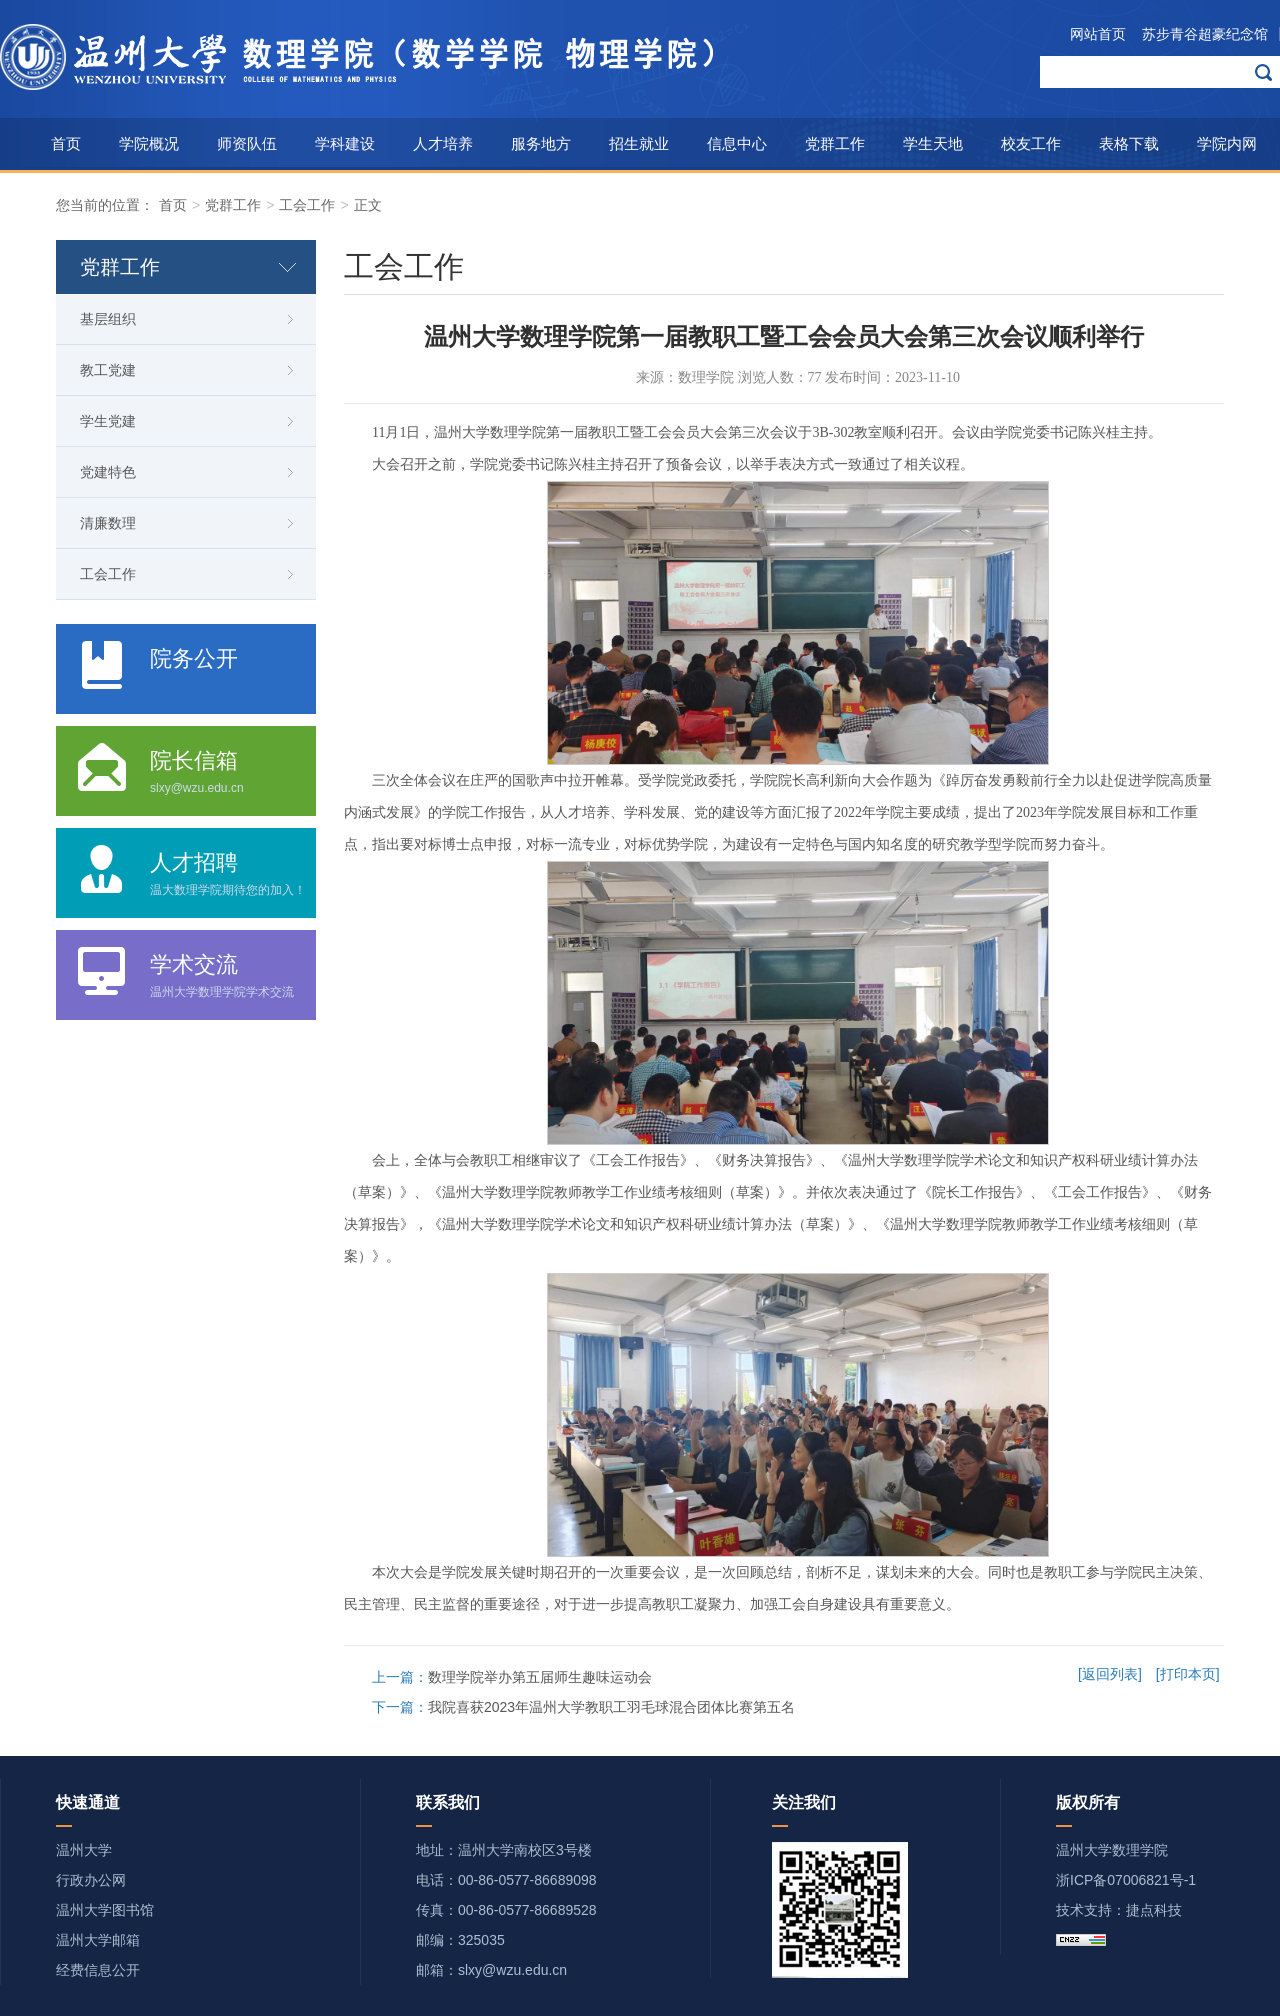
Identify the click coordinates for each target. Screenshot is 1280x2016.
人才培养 (443, 143)
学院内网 (1227, 143)
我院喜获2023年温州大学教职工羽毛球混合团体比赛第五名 (611, 1707)
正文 (368, 205)
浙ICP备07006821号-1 (1126, 1880)
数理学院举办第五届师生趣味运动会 (540, 1677)
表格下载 (1129, 143)
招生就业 (639, 143)
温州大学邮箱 (98, 1940)
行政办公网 (91, 1880)
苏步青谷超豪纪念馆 (1205, 34)
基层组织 (108, 319)
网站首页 (1098, 34)
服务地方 (541, 143)
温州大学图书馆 (105, 1910)
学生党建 (108, 421)
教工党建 (108, 370)
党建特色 (108, 472)
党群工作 (835, 143)
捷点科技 (1154, 1910)
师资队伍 (247, 143)
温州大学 (84, 1850)
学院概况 (149, 143)
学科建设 (345, 143)
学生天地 (933, 143)
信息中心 (737, 143)
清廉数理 (108, 523)
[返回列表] (1110, 1674)
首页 (66, 143)
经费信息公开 (98, 1970)
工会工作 (307, 205)
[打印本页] (1188, 1674)
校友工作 (1031, 143)
